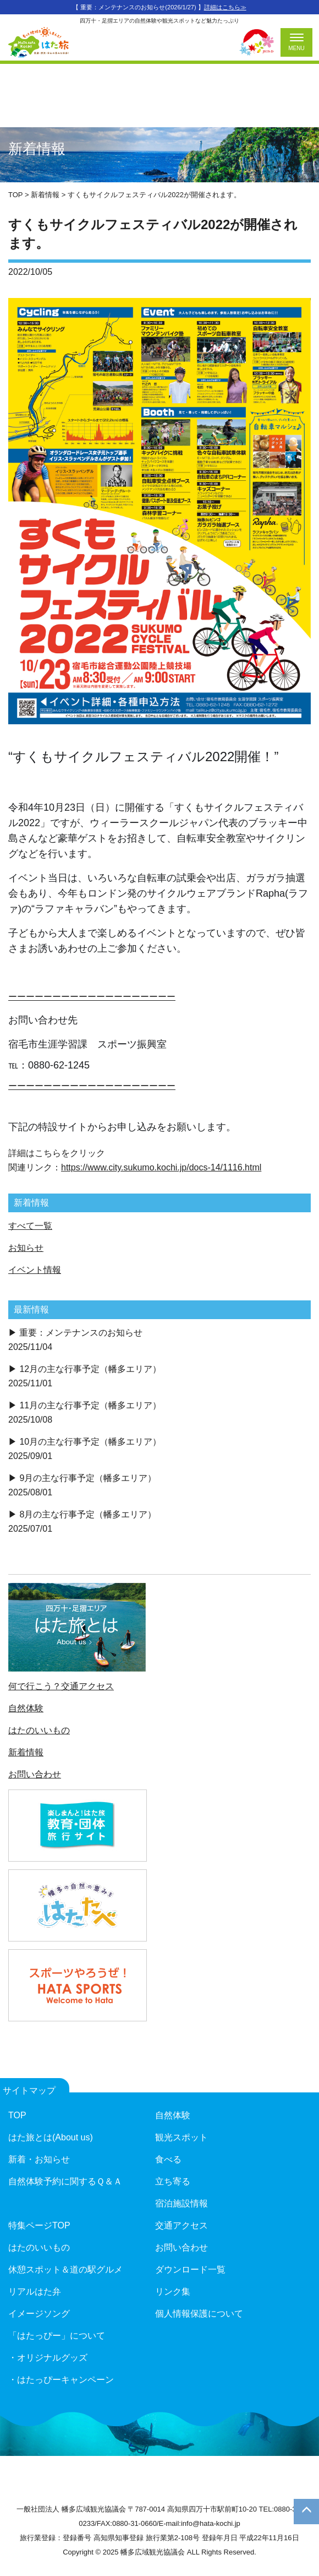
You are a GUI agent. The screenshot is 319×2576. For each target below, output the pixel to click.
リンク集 (172, 2291)
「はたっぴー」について (56, 2335)
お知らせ (25, 1247)
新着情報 (25, 1752)
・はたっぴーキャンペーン (61, 2379)
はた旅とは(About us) (50, 2137)
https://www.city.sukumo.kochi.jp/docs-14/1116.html (161, 1167)
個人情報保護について (199, 2313)
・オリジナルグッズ (47, 2357)
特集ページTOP (39, 2225)
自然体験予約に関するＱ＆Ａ (65, 2181)
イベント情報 (34, 1270)
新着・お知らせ (39, 2159)
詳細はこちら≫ (225, 7)
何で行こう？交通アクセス (61, 1686)
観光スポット (181, 2137)
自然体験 (25, 1708)
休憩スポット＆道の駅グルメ (65, 2269)
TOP (17, 2115)
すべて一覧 (30, 1225)
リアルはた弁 (34, 2291)
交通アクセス (181, 2225)
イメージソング (39, 2313)
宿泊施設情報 (181, 2203)
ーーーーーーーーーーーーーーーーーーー (91, 996)
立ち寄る (172, 2181)
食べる (168, 2159)
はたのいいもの (39, 1730)
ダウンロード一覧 (190, 2269)
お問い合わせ (34, 1774)
